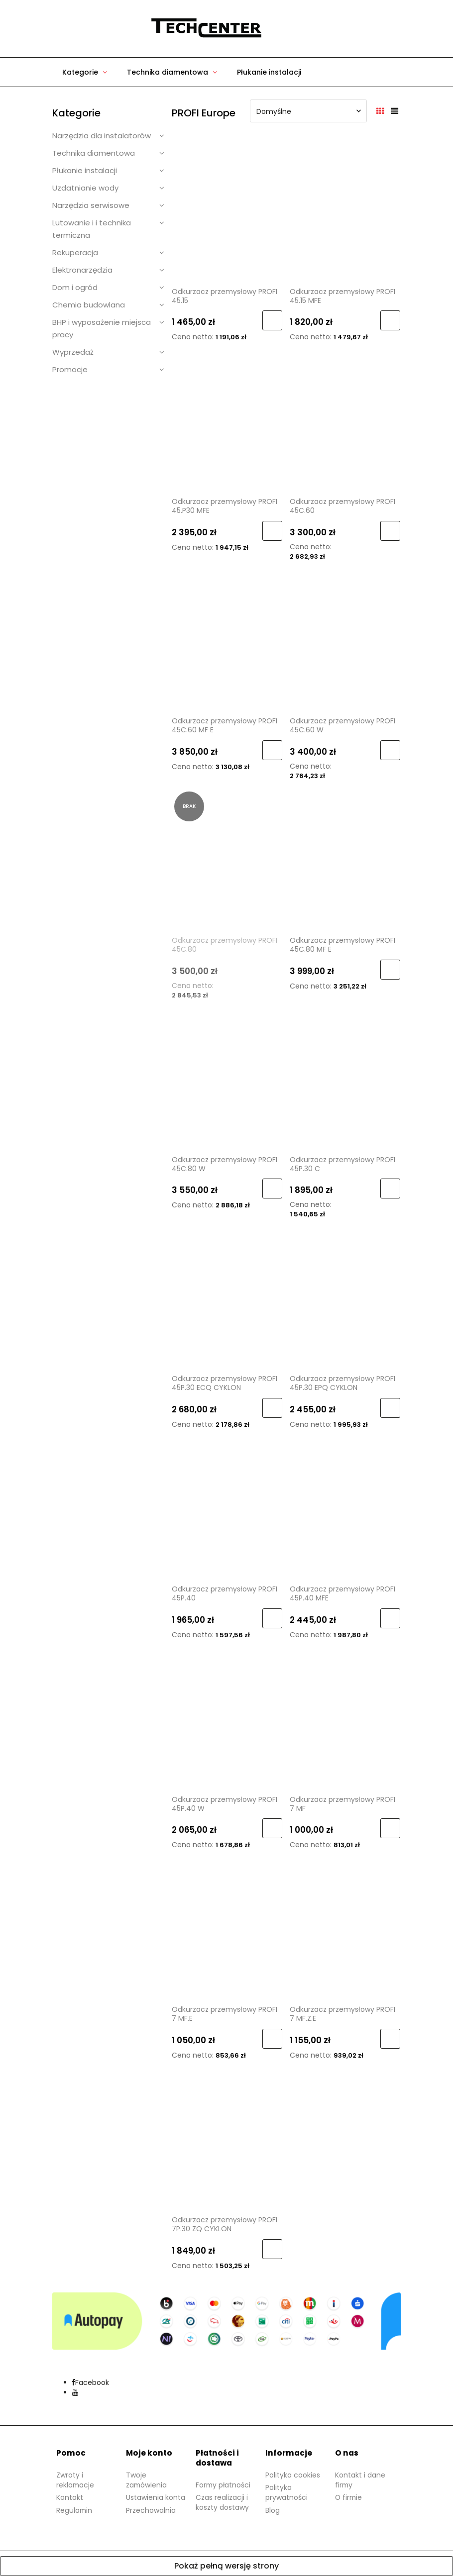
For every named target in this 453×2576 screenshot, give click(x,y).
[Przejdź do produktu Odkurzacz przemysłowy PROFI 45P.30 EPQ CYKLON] (345, 1297)
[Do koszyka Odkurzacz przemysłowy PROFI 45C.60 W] (390, 750)
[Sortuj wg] (308, 110)
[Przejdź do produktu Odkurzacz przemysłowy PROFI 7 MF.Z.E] (345, 1927)
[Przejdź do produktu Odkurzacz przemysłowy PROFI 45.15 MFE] (345, 210)
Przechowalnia (151, 2510)
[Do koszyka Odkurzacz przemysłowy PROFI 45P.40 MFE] (390, 1618)
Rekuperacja (75, 252)
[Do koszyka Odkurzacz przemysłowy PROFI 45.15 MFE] (390, 320)
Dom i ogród (75, 287)
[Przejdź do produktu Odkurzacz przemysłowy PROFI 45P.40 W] (227, 1717)
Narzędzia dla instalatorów (101, 135)
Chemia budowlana (88, 304)
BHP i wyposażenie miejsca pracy (101, 328)
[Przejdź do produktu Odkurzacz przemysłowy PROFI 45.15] (227, 210)
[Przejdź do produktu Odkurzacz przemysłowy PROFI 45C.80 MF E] (345, 858)
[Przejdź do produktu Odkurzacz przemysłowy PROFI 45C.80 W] (227, 1078)
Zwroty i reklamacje (75, 2480)
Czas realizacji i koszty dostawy (222, 2502)
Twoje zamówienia (147, 2480)
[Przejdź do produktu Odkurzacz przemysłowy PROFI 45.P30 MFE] (227, 420)
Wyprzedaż (73, 352)
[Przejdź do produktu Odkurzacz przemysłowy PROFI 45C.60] (345, 420)
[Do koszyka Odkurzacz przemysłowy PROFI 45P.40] (272, 1618)
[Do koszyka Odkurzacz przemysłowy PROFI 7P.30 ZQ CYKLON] (272, 2249)
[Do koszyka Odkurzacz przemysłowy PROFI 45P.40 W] (272, 1828)
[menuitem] (84, 72)
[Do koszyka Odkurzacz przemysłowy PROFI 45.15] (272, 320)
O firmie (349, 2497)
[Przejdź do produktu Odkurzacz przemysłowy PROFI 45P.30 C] (345, 1078)
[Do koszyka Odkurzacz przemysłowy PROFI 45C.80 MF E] (390, 970)
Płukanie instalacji (84, 170)
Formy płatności (224, 2485)
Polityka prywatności (286, 2492)
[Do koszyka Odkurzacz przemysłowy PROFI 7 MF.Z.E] (390, 2039)
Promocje (70, 369)
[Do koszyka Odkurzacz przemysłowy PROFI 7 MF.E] (272, 2039)
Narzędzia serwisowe (90, 205)
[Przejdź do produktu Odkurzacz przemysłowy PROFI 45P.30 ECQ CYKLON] (227, 1297)
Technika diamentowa (93, 153)
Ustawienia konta (155, 2497)
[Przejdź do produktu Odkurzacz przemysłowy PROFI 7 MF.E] (227, 1927)
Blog (272, 2510)
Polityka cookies (292, 2475)
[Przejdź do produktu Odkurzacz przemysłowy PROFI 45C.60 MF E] (227, 639)
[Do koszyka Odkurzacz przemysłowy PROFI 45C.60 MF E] (272, 750)
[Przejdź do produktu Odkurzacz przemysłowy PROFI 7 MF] (345, 1717)
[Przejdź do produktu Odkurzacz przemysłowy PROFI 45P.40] (227, 1507)
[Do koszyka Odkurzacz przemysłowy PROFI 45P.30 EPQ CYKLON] (390, 1408)
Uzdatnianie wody (85, 188)
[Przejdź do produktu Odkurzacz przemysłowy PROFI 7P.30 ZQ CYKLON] (227, 2138)
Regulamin (74, 2510)
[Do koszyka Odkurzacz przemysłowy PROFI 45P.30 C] (390, 1188)
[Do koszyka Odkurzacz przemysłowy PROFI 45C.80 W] (272, 1188)
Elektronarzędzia (82, 270)
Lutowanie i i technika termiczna (91, 228)
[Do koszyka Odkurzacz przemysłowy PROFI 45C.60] (390, 531)
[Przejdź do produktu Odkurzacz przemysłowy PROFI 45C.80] (227, 858)
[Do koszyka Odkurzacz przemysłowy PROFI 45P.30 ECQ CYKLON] (272, 1408)
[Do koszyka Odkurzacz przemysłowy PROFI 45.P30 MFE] (272, 531)
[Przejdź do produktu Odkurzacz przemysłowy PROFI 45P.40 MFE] (345, 1507)
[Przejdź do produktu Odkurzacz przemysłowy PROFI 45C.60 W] (345, 639)
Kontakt (69, 2497)
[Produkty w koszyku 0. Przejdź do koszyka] (296, 28)
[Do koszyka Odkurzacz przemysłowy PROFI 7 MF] (390, 1828)
